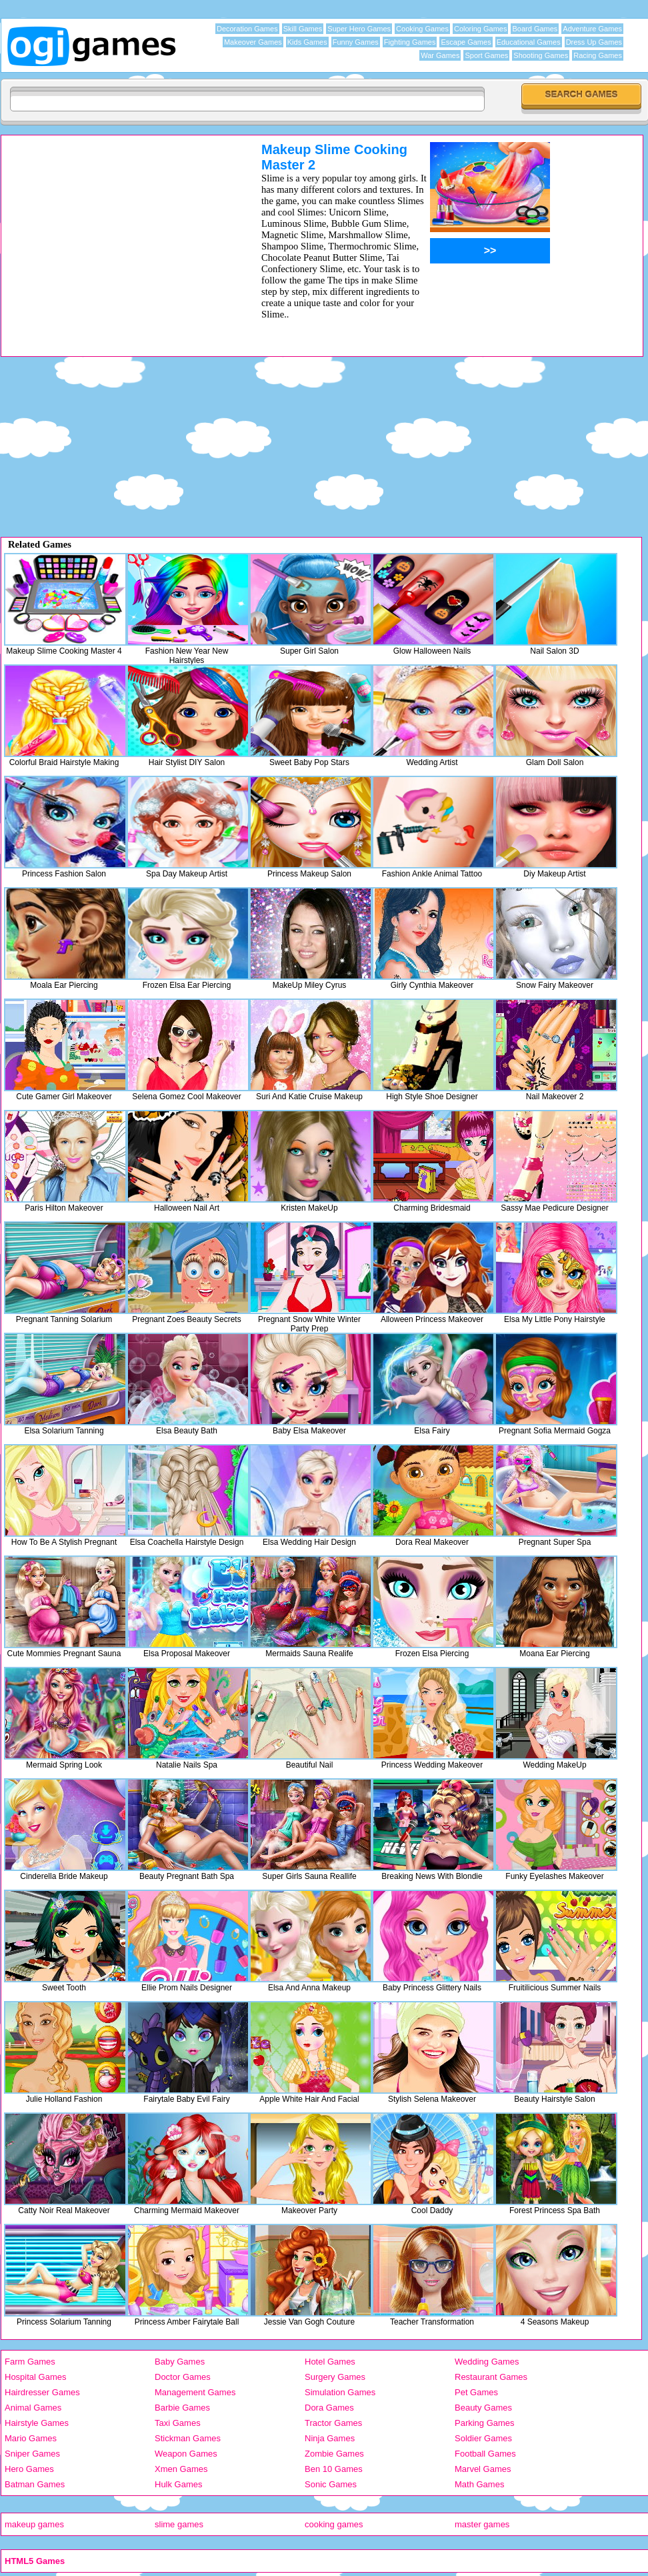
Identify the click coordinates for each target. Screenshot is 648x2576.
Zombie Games (334, 2454)
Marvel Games (483, 2469)
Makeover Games (253, 42)
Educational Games (529, 42)
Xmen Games (181, 2469)
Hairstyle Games (37, 2423)
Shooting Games (540, 55)
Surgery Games (335, 2377)
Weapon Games (186, 2454)
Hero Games (29, 2469)
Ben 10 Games (334, 2469)
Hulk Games (179, 2484)
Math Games (479, 2484)
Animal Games (33, 2408)
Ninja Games (330, 2438)
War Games (440, 55)
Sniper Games (32, 2454)
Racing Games (597, 55)
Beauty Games (483, 2408)
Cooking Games (422, 29)
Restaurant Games (491, 2377)
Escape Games (466, 42)
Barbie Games (182, 2408)
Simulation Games (340, 2392)
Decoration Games (247, 29)
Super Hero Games (359, 29)
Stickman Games (188, 2438)
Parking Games (485, 2423)
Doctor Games (183, 2377)
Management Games (195, 2392)
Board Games (534, 29)
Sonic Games (331, 2484)
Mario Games (31, 2438)
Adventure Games (592, 29)
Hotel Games (330, 2362)
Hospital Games (35, 2377)
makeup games (34, 2524)
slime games (179, 2524)
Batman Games (35, 2484)
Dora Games (329, 2408)
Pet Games (476, 2392)
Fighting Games (410, 42)
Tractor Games (333, 2423)
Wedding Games (487, 2362)
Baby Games (180, 2362)
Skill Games (303, 29)
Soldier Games (483, 2438)
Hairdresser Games (42, 2392)
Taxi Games (178, 2423)
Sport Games (486, 55)
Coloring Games (480, 29)
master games (482, 2524)
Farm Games (30, 2362)
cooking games (334, 2524)
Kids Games (307, 42)
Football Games (485, 2454)
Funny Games (356, 42)
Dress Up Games (594, 42)
